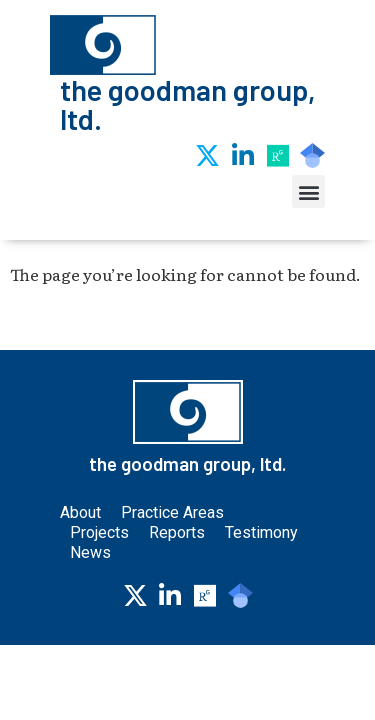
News (90, 612)
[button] (308, 191)
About (80, 572)
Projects (99, 592)
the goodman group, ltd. (188, 104)
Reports (177, 592)
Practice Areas (177, 573)
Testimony (261, 592)
